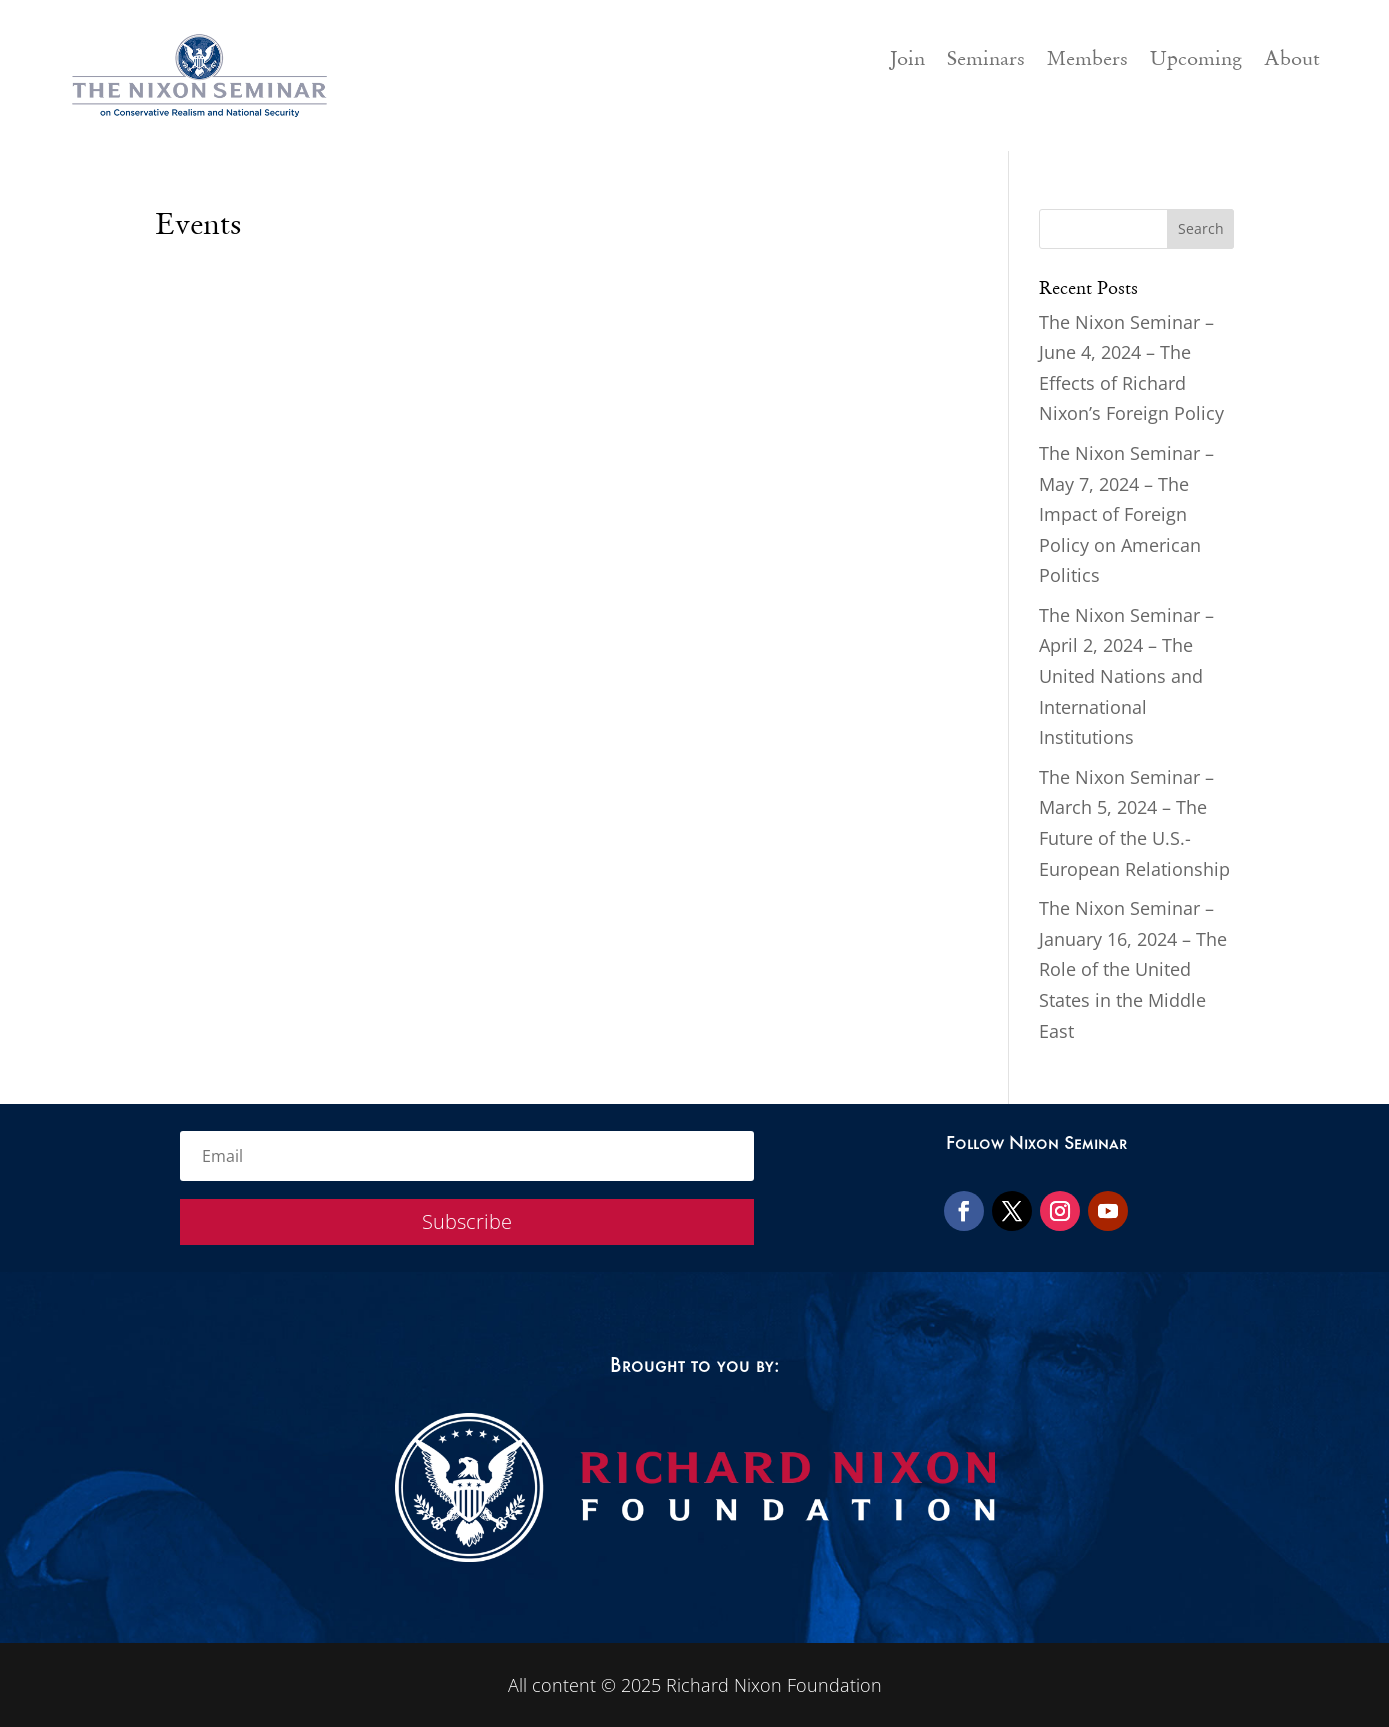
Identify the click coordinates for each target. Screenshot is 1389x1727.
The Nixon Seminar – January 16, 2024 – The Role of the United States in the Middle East (1133, 969)
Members (1087, 61)
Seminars (986, 61)
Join (907, 61)
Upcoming (1196, 61)
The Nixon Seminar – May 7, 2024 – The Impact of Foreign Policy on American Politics (1126, 514)
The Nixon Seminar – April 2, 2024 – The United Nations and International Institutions (1126, 676)
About (1292, 61)
